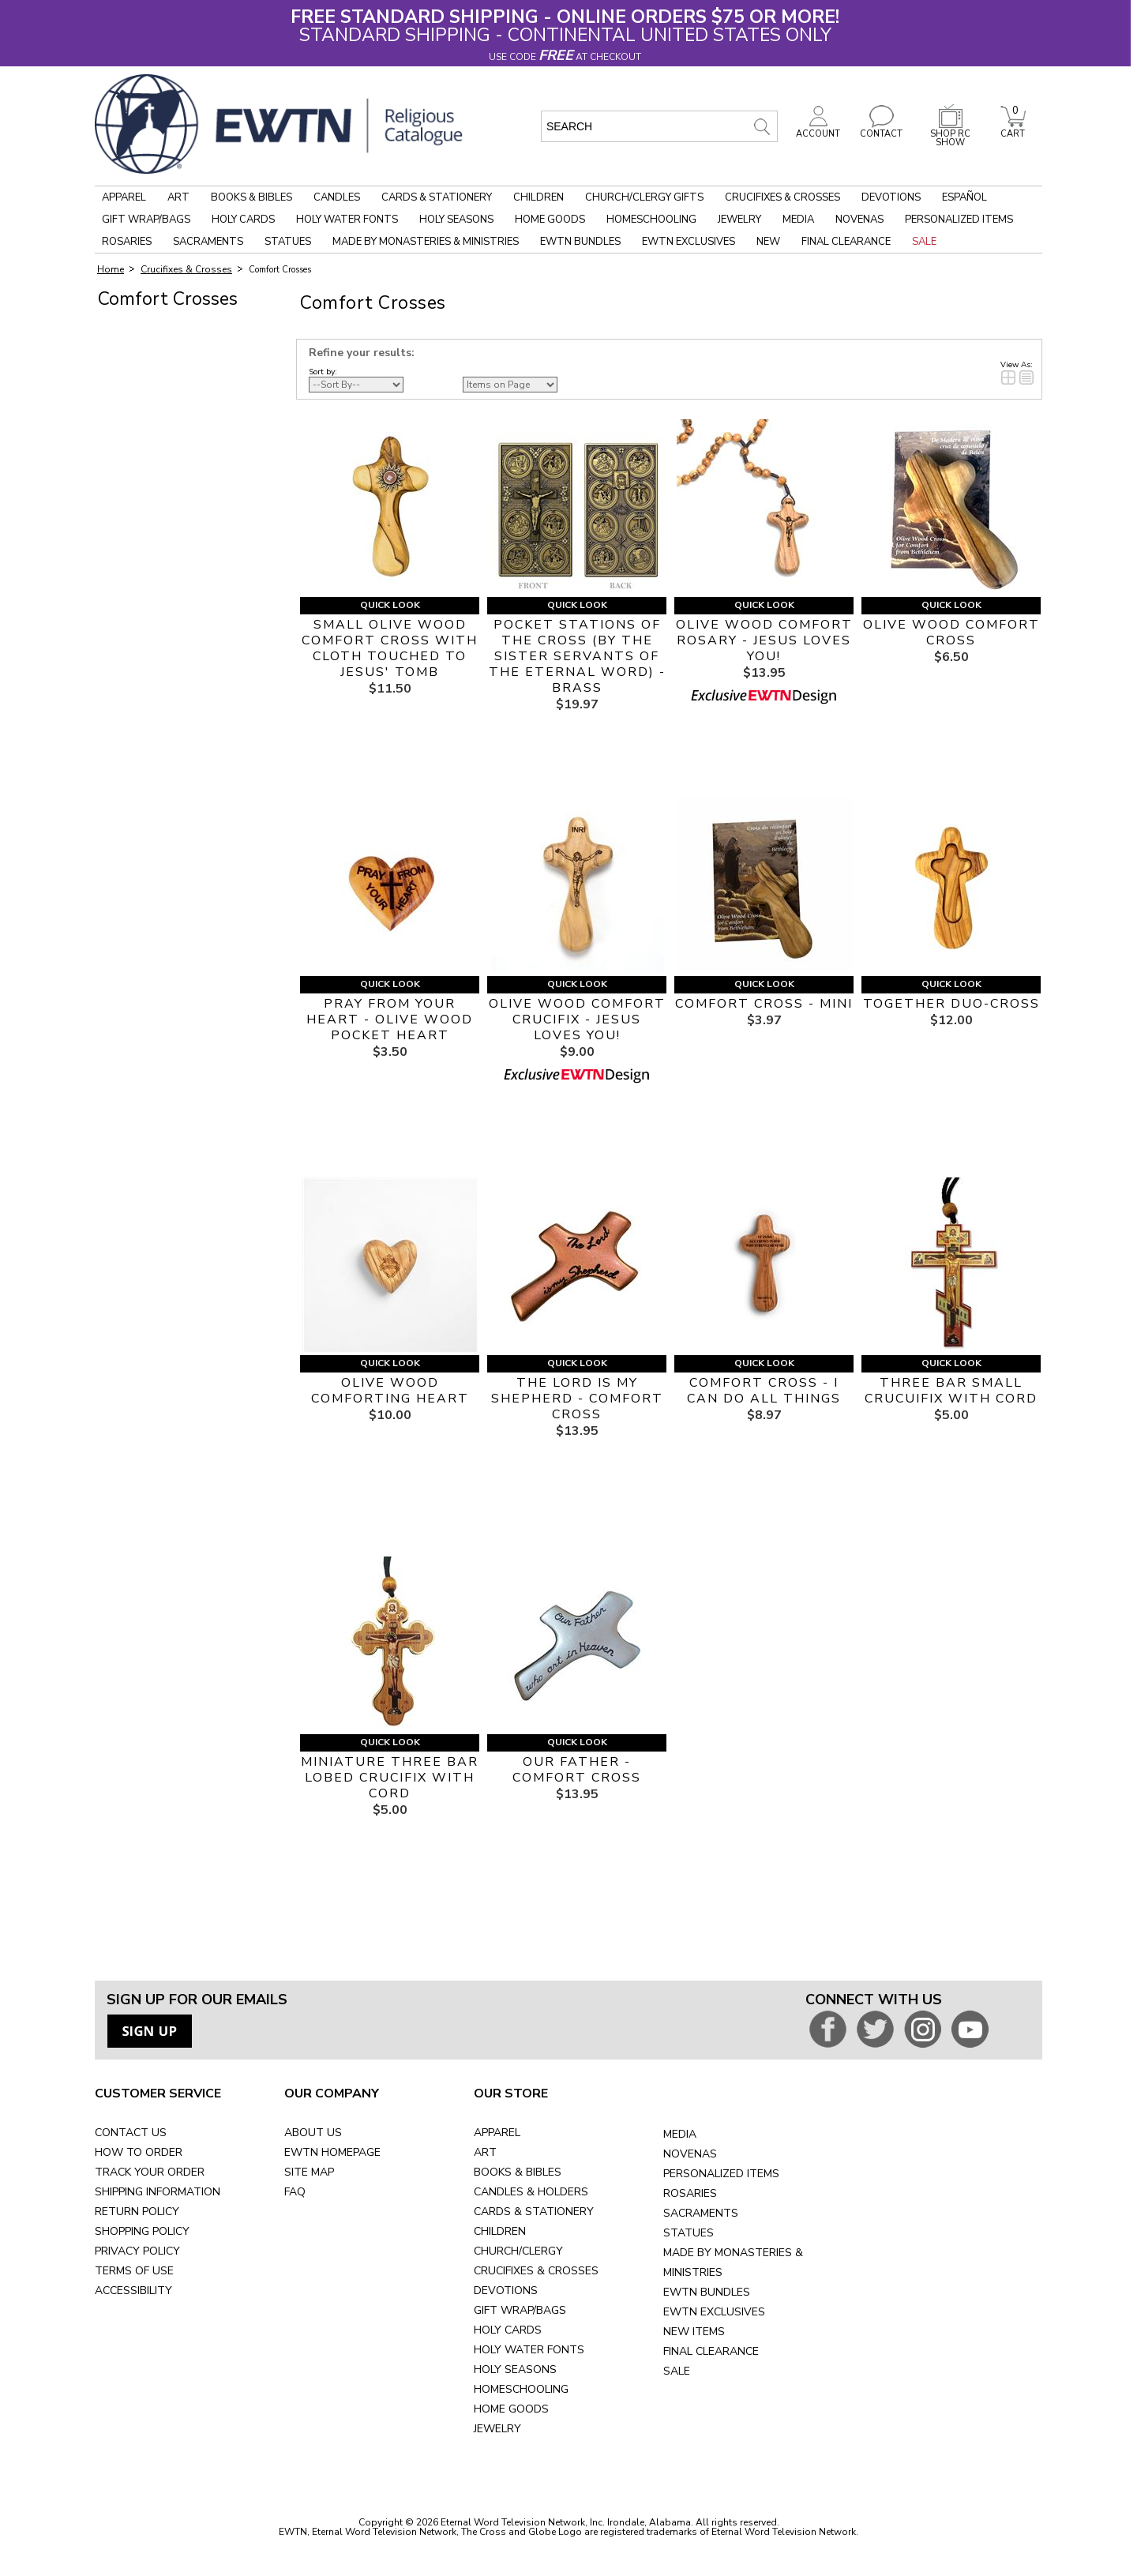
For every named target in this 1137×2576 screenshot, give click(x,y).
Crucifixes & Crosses (782, 197)
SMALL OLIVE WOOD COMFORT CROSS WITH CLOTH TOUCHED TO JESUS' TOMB (390, 648)
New (768, 242)
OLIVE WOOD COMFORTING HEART (390, 1390)
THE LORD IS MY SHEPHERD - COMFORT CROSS (577, 1398)
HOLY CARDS (508, 2330)
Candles (336, 197)
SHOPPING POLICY (142, 2231)
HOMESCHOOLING (521, 2389)
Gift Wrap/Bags (146, 219)
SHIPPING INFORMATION (157, 2191)
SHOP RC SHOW (950, 133)
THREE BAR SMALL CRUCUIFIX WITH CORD (951, 1390)
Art (178, 197)
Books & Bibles (251, 197)
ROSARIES (690, 2193)
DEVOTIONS (506, 2290)
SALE (676, 2371)
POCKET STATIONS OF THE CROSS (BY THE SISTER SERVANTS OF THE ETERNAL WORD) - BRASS (577, 656)
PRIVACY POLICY (137, 2251)
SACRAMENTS (700, 2213)
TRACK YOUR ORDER (150, 2172)
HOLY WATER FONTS (529, 2349)
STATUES (688, 2232)
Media (798, 219)
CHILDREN (500, 2231)
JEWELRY (497, 2428)
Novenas (859, 219)
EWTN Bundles (580, 242)
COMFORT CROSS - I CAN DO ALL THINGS (764, 1390)
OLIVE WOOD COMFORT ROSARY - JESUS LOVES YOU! (764, 640)
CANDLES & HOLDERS (531, 2191)
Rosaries (127, 242)
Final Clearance (846, 242)
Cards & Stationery (436, 197)
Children (538, 197)
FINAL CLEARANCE (711, 2351)
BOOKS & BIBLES (517, 2172)
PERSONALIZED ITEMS (721, 2173)
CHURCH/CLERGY (518, 2251)
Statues (288, 242)
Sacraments (208, 242)
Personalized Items (959, 219)
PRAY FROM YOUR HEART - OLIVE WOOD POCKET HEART (389, 1019)
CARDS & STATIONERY (534, 2211)
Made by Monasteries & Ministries (425, 242)
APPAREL (497, 2132)
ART (485, 2152)
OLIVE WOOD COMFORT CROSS (951, 632)
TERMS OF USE (134, 2270)
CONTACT (881, 129)
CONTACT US (131, 2132)
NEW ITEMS (694, 2331)
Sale (924, 242)
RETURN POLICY (137, 2211)
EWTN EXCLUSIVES (714, 2311)
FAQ (295, 2191)
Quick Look (390, 605)
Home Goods (550, 219)
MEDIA (679, 2134)
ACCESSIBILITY (133, 2290)
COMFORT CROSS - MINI (764, 1003)
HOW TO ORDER (138, 2152)
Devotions (891, 197)
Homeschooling (651, 219)
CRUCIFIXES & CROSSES (536, 2270)
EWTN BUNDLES (706, 2292)
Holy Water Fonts (347, 219)
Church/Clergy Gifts (644, 197)
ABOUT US (313, 2132)
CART (1013, 129)
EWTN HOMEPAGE (332, 2152)
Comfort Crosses (280, 270)
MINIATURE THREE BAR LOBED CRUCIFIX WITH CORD (389, 1777)
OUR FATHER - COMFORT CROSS (576, 1769)
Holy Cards (243, 219)
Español (964, 197)
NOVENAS (690, 2153)
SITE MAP (309, 2172)
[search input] (659, 126)
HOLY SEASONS (515, 2369)
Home (110, 269)
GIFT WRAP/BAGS (520, 2310)
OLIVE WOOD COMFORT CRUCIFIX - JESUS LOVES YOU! (577, 1019)
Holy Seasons (456, 219)
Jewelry (739, 219)
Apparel (124, 197)
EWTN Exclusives (688, 242)
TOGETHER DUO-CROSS (951, 1003)
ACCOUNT (818, 129)
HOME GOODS (511, 2408)
